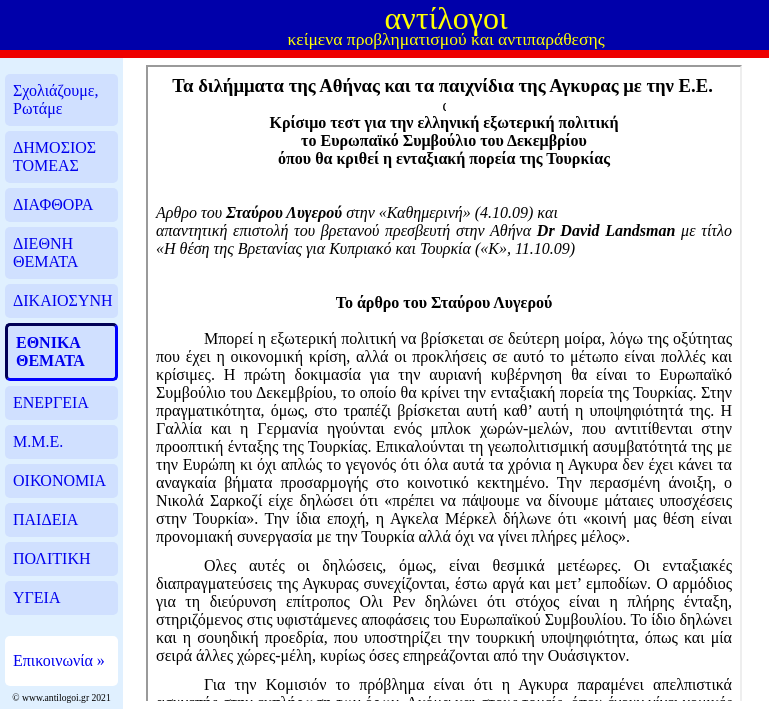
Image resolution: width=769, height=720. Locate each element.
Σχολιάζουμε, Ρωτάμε (56, 99)
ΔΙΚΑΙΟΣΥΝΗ (63, 300)
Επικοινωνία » (59, 660)
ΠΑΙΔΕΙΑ (45, 519)
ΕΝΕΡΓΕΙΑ (51, 402)
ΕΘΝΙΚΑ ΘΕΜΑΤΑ (50, 351)
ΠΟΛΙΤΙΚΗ (51, 558)
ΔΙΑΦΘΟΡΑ (53, 204)
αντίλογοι (446, 18)
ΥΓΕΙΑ (36, 597)
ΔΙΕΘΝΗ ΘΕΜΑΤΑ (45, 252)
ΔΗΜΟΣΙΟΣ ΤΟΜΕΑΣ (54, 156)
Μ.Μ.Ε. (38, 441)
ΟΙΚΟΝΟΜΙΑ (59, 480)
